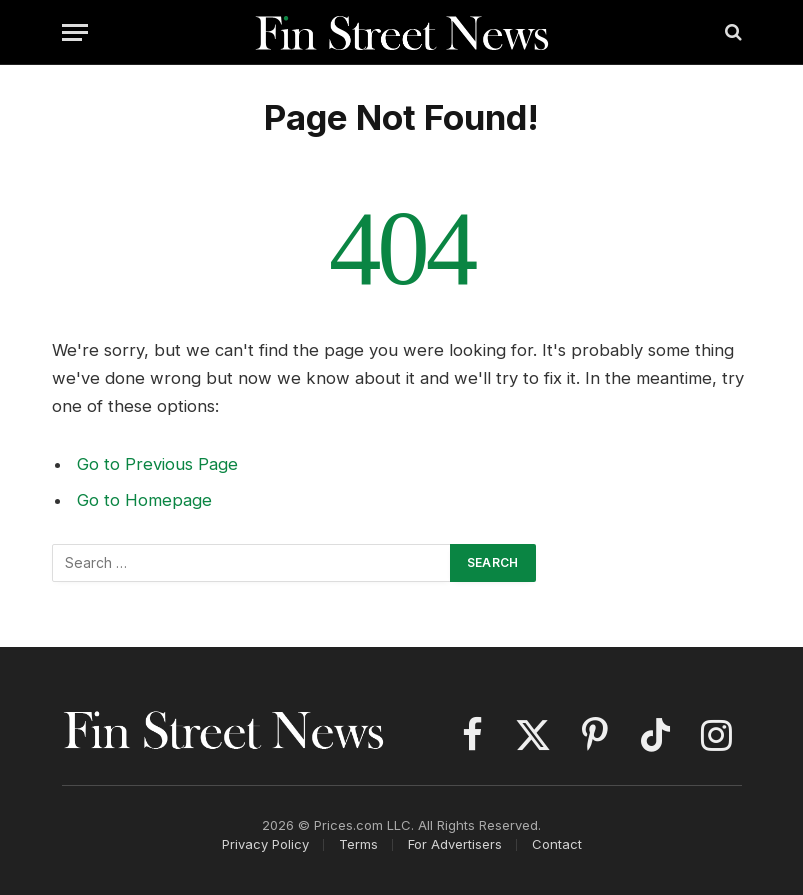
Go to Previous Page (157, 464)
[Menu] (75, 32)
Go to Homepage (144, 500)
